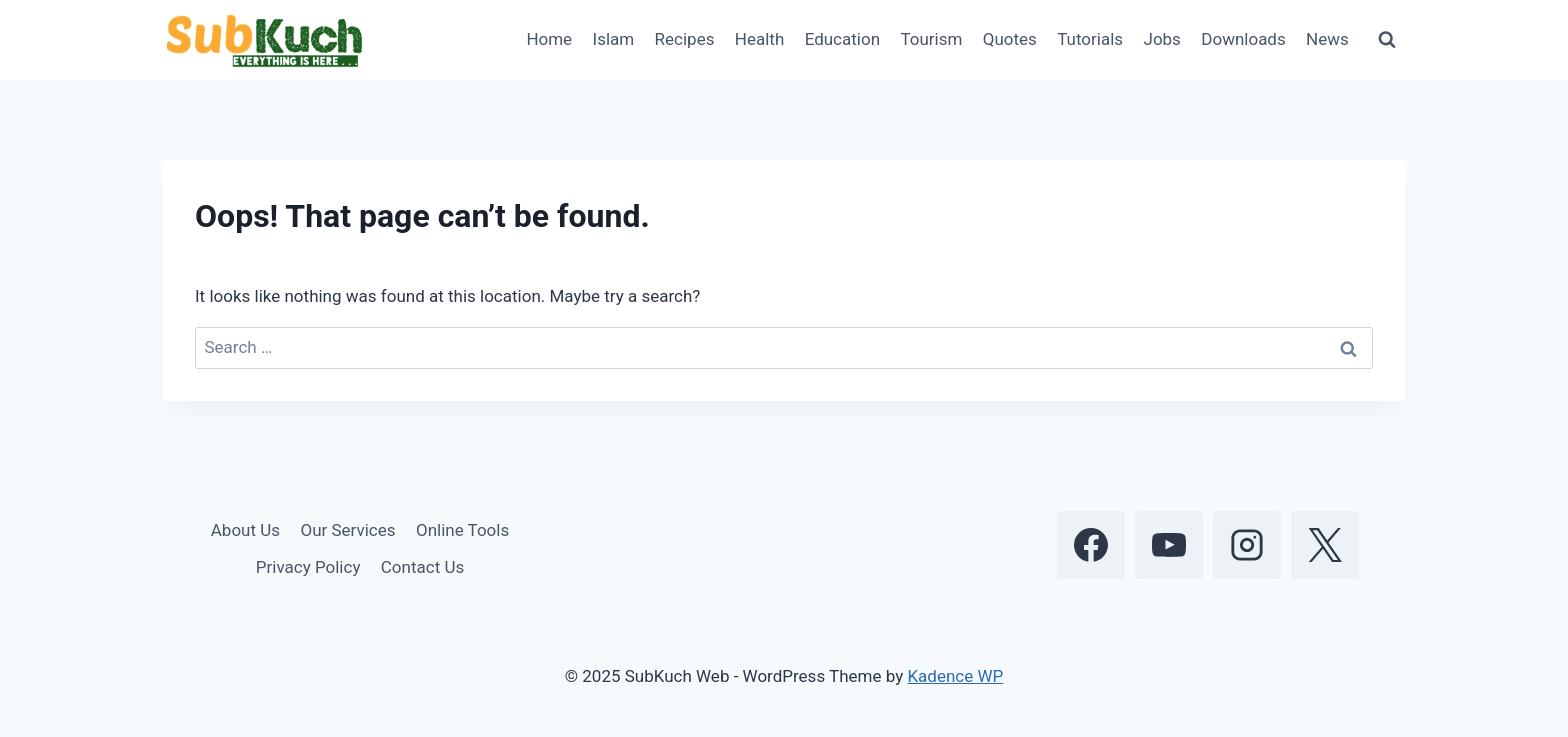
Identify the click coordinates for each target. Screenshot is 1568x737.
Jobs (1162, 39)
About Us (245, 530)
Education (842, 39)
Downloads (1243, 39)
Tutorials (1090, 39)
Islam (614, 39)
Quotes (1010, 39)
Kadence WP (955, 676)
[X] (1325, 545)
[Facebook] (1091, 545)
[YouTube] (1169, 545)
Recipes (685, 39)
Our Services (347, 530)
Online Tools (462, 530)
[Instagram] (1247, 545)
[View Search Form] (1387, 40)
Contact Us (422, 567)
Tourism (931, 39)
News (1327, 39)
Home (549, 39)
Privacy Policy (308, 567)
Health (759, 39)
